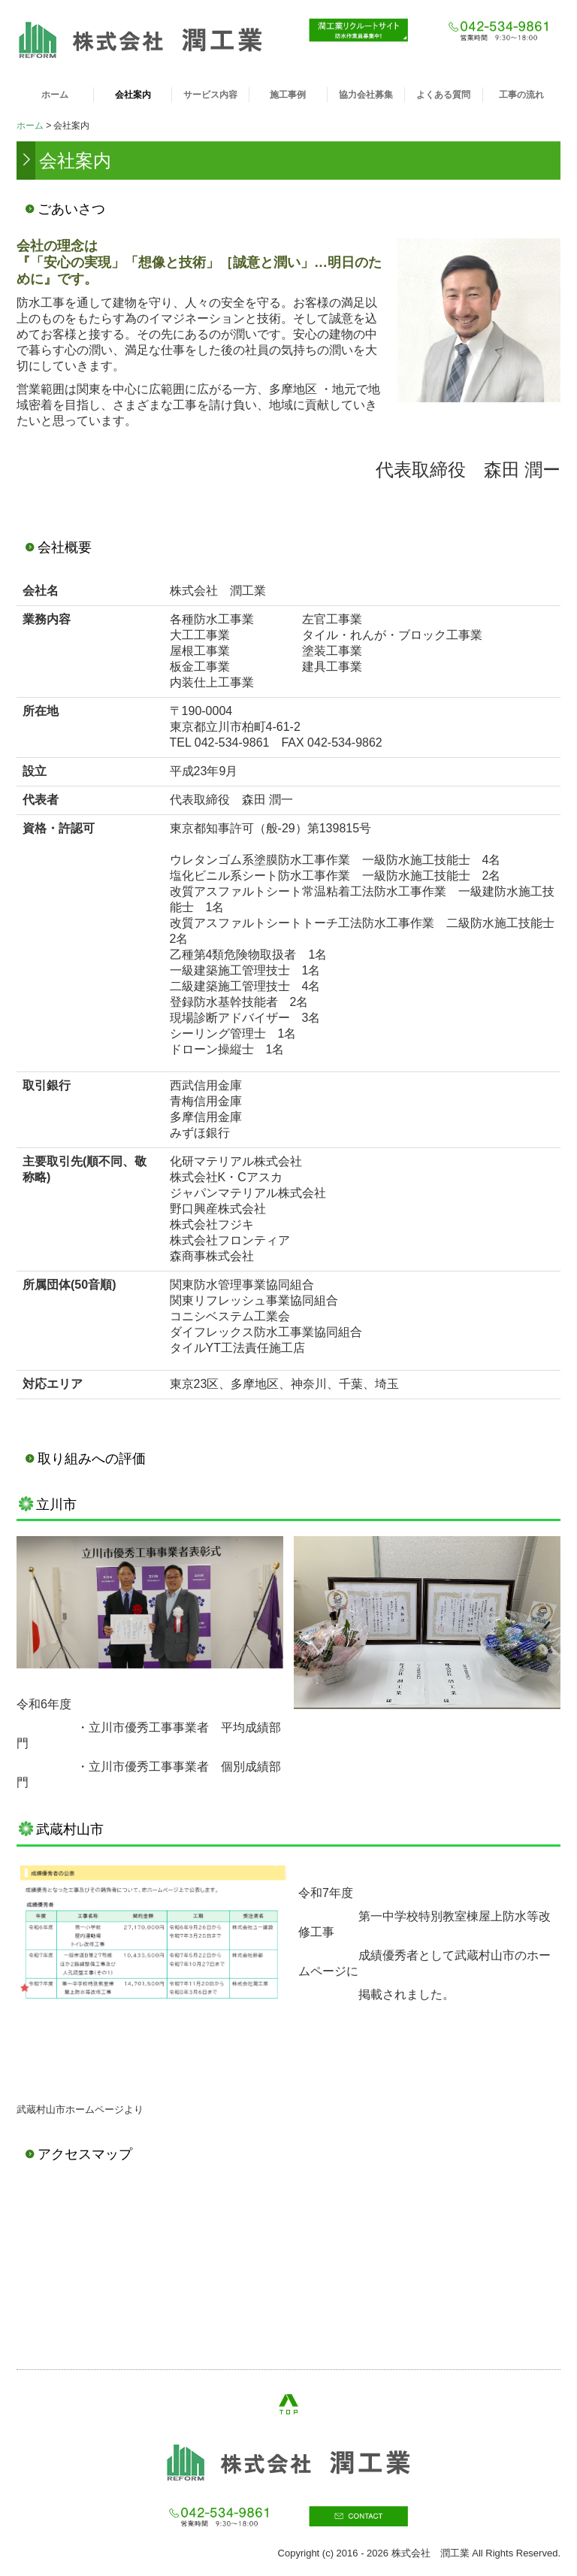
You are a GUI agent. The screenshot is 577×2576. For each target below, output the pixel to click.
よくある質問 (443, 94)
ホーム (54, 94)
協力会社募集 (366, 94)
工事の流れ (521, 94)
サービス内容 (210, 94)
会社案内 (133, 94)
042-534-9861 (232, 742)
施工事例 (288, 94)
